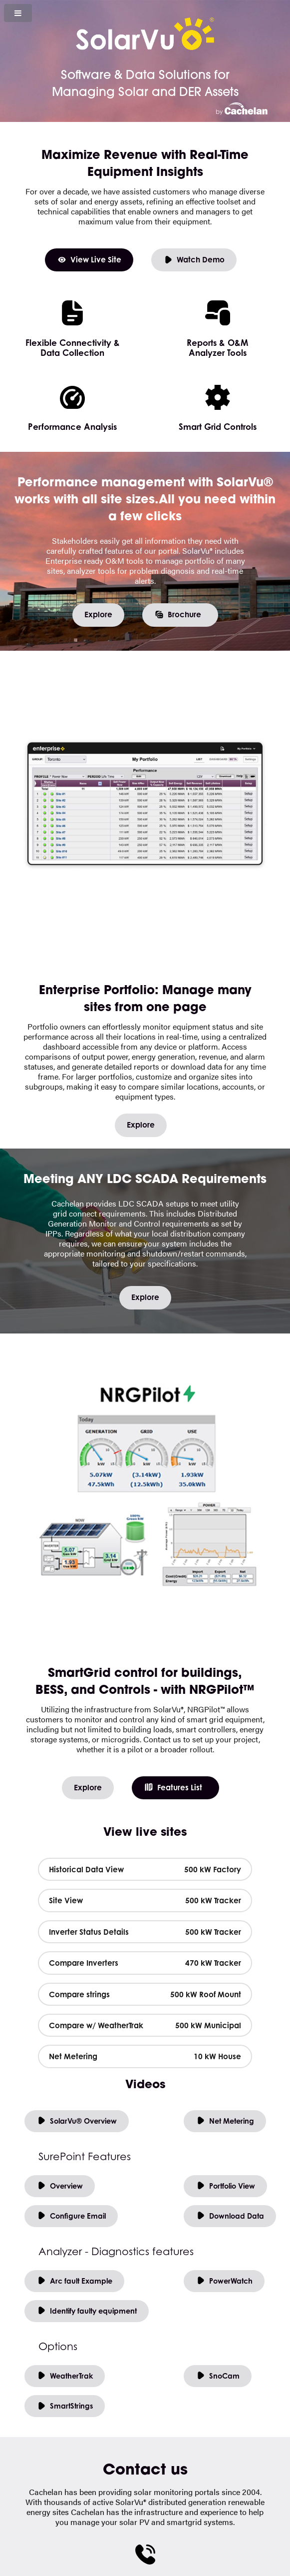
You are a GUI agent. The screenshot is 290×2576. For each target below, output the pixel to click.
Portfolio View (225, 2186)
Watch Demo (194, 259)
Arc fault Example (74, 2281)
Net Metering (225, 2121)
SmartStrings (64, 2406)
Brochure (177, 614)
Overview (59, 2186)
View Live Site (89, 259)
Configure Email (71, 2216)
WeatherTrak (64, 2376)
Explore (98, 614)
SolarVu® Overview (76, 2121)
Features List (173, 1787)
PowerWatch (224, 2281)
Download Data (230, 2216)
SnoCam (218, 2376)
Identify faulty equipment (86, 2311)
